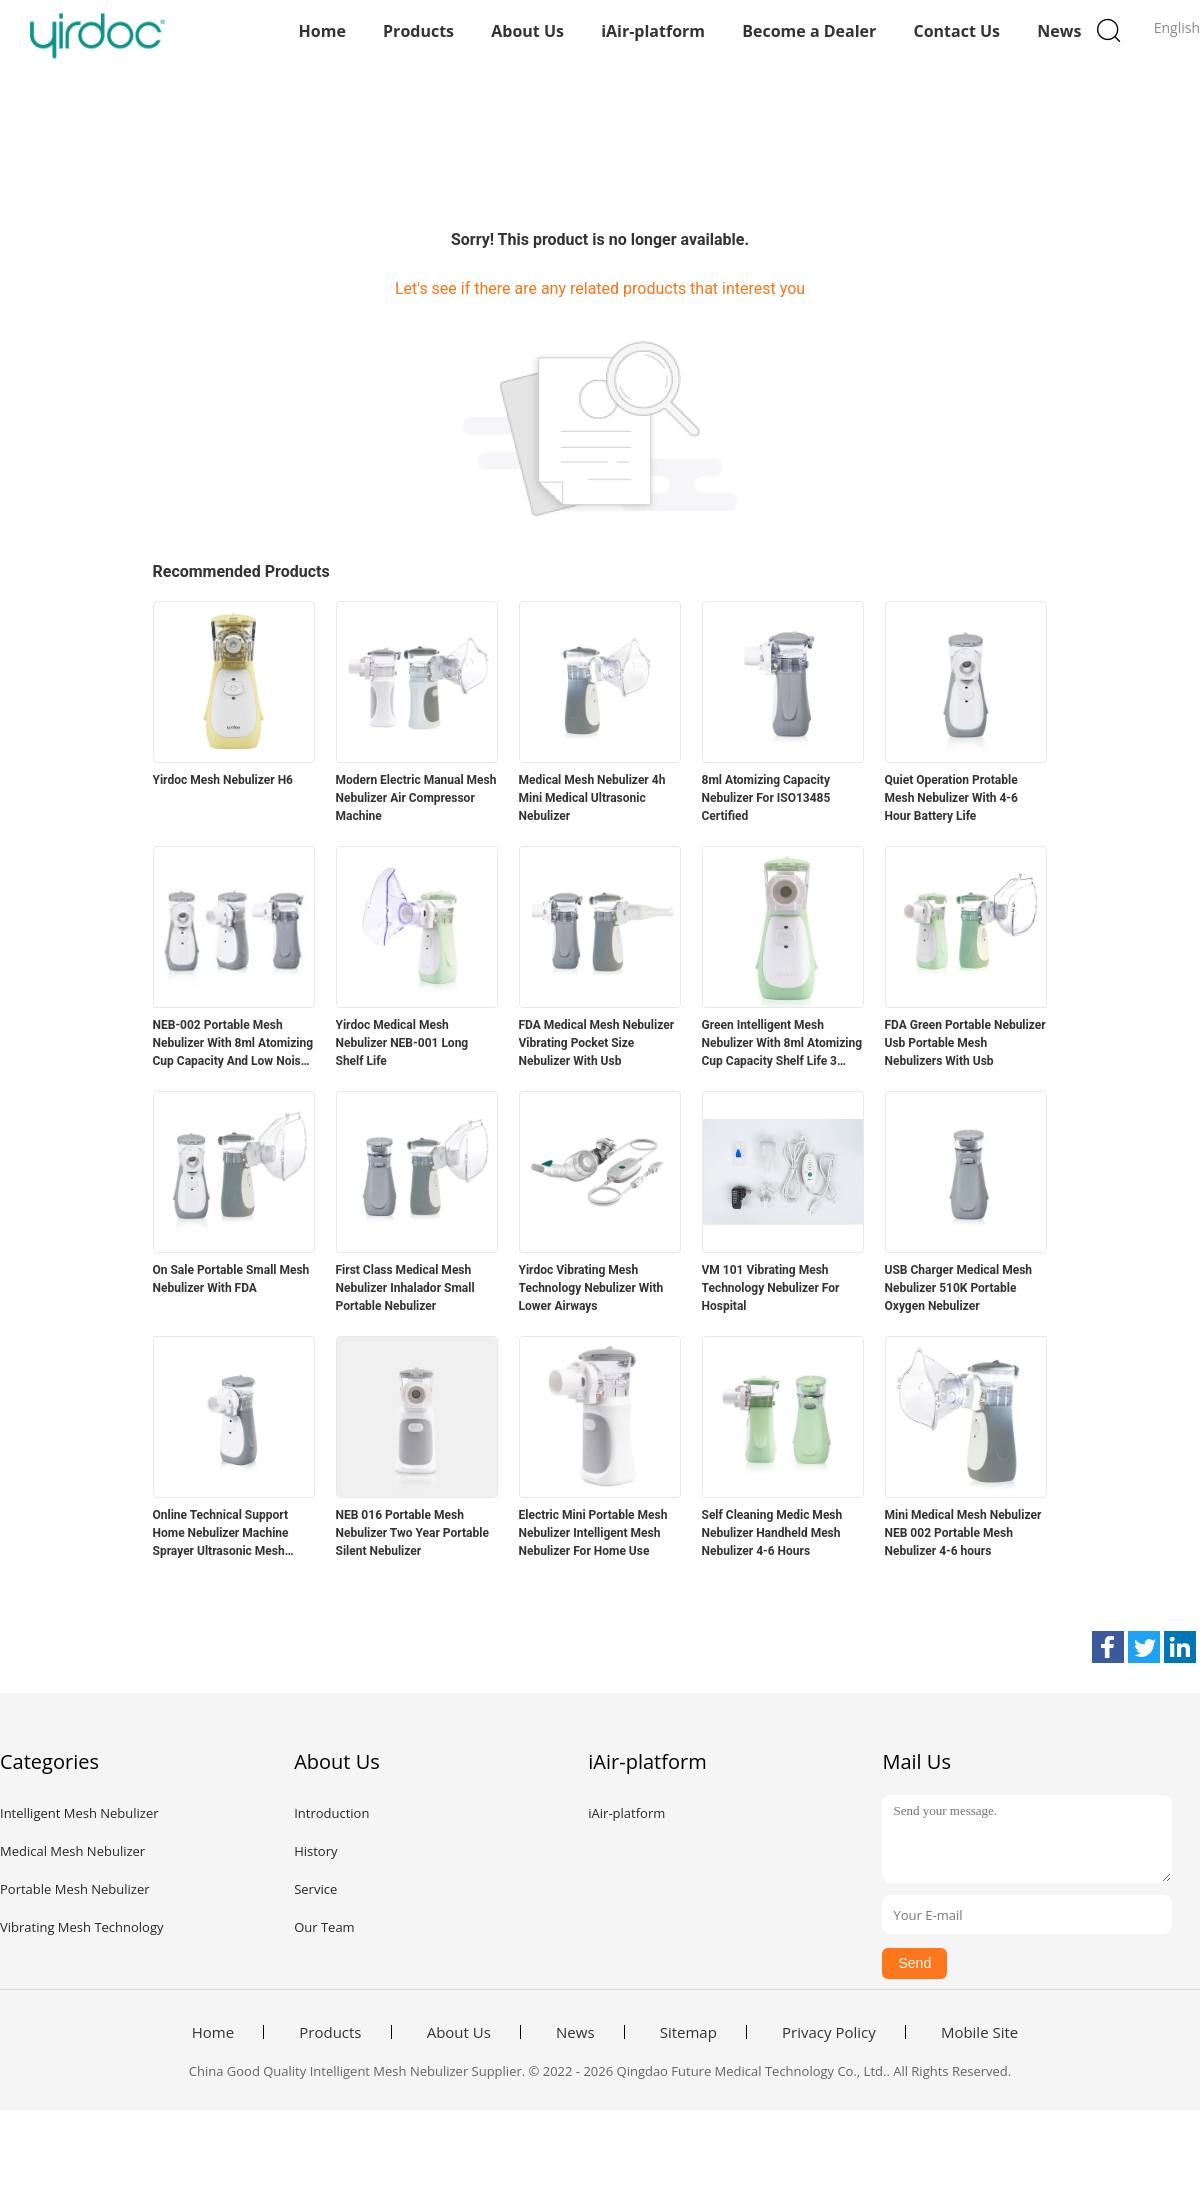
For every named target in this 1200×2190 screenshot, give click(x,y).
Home (322, 31)
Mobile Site (979, 2032)
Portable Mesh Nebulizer (75, 1889)
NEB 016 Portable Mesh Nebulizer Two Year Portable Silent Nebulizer (412, 1533)
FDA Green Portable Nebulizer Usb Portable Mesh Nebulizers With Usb (965, 1043)
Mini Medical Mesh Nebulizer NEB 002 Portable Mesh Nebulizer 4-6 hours (963, 1533)
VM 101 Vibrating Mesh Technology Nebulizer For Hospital (771, 1288)
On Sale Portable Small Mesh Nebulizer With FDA (231, 1279)
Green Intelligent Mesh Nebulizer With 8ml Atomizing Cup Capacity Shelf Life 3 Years (782, 1044)
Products (418, 31)
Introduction (331, 1813)
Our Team (324, 1927)
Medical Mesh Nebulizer (72, 1851)
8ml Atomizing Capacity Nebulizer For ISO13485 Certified (766, 798)
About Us (527, 31)
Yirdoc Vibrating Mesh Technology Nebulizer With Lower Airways (591, 1288)
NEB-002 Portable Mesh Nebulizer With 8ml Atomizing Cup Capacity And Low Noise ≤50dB (233, 1044)
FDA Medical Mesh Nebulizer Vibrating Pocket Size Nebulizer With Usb (597, 1043)
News (1059, 31)
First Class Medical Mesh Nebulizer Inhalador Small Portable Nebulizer (405, 1288)
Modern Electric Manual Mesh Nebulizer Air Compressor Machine (416, 798)
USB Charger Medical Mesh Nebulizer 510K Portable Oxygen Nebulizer (959, 1288)
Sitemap (688, 2032)
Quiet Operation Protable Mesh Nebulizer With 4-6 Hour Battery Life (951, 798)
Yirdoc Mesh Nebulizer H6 (223, 780)
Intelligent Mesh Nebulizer (79, 1813)
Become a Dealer (809, 31)
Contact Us (956, 31)
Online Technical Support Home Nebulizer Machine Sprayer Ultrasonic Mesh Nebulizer (221, 1534)
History (315, 1851)
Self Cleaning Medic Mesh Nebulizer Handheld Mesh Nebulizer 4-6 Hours (772, 1533)
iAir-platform (653, 31)
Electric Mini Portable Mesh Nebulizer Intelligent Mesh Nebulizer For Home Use (593, 1533)
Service (315, 1889)
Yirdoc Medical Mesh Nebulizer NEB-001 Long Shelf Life (402, 1043)
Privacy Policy (829, 2032)
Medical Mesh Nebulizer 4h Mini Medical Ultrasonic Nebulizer (592, 798)
